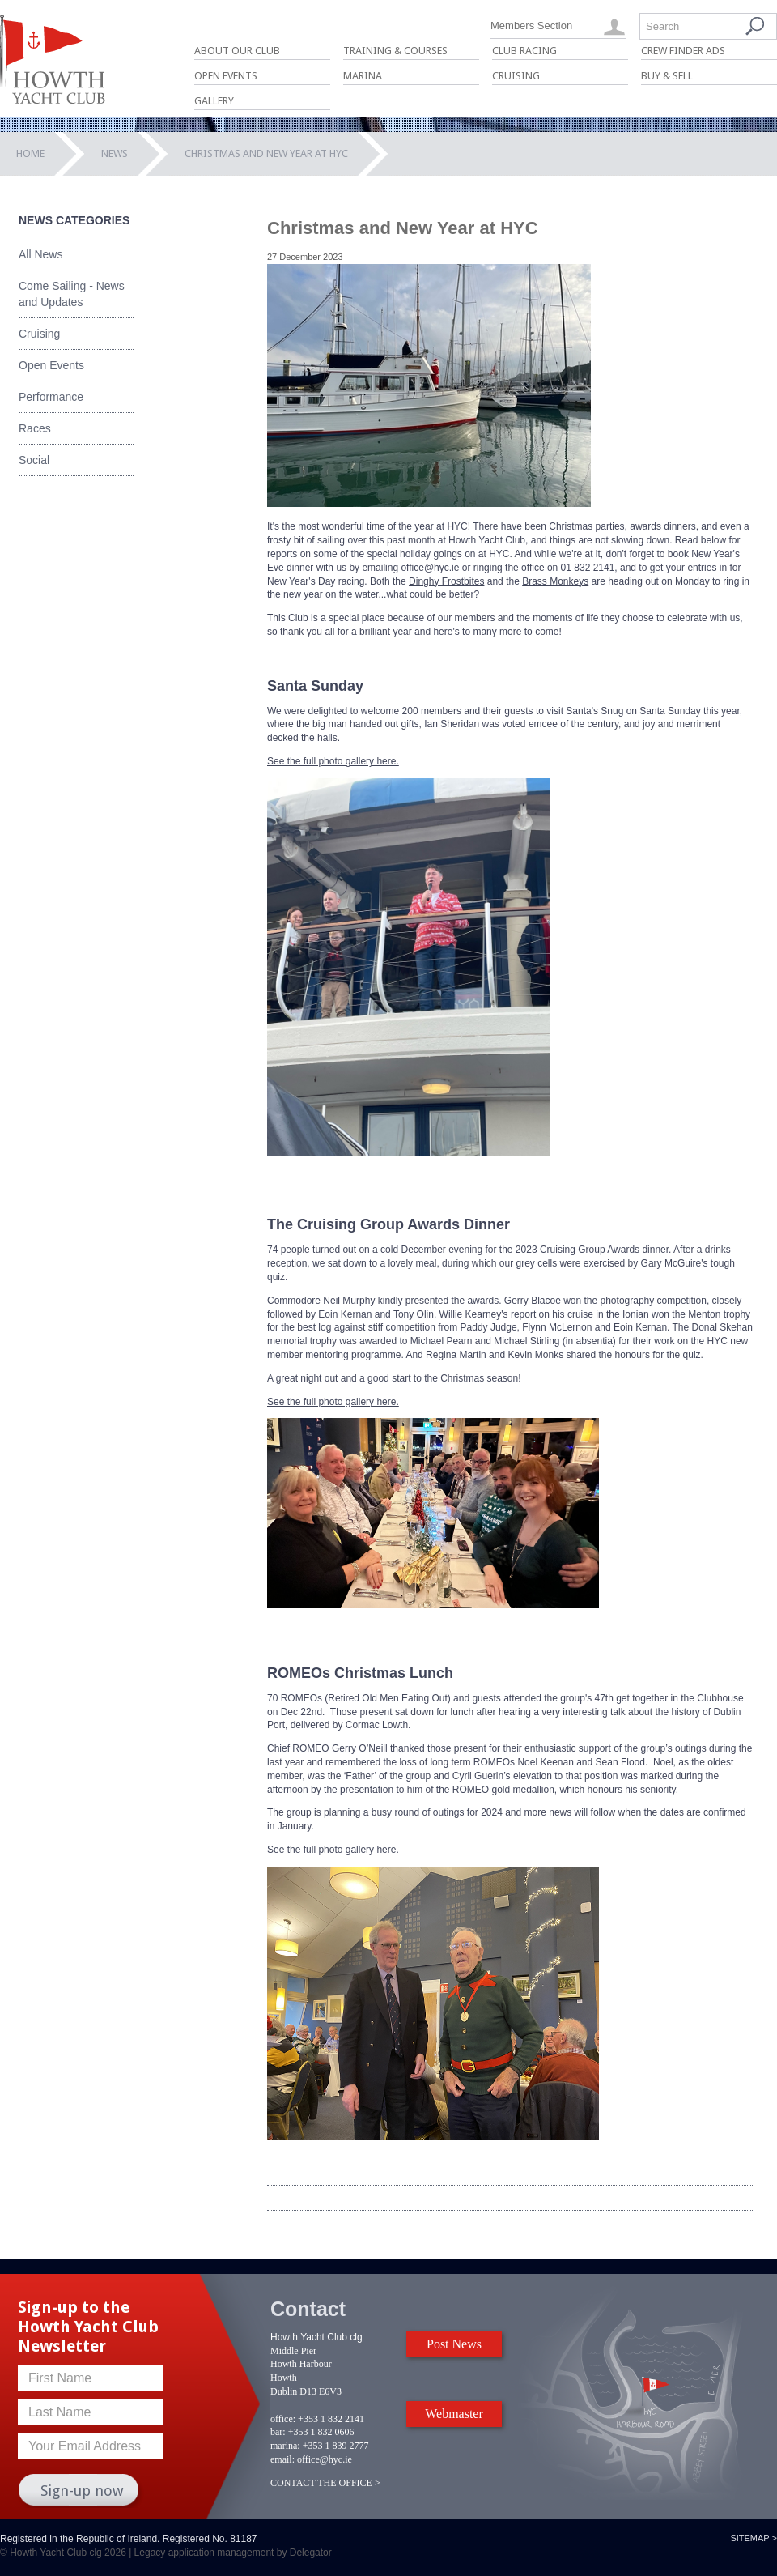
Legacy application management (204, 2552)
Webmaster (454, 2414)
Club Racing (524, 51)
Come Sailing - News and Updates (72, 294)
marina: (285, 2445)
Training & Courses (395, 51)
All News (40, 254)
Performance (51, 396)
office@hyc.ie (324, 2459)
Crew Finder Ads (683, 51)
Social (34, 459)
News (114, 153)
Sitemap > (753, 2538)
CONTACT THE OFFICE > (325, 2483)
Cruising (516, 76)
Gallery (214, 101)
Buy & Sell (667, 76)
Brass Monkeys (555, 581)
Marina (362, 76)
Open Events (225, 76)
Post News (454, 2344)
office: (282, 2419)
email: (282, 2459)
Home (30, 153)
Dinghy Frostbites (446, 581)
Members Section (531, 25)
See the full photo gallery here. (333, 761)
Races (35, 428)
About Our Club (237, 51)
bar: (278, 2432)
